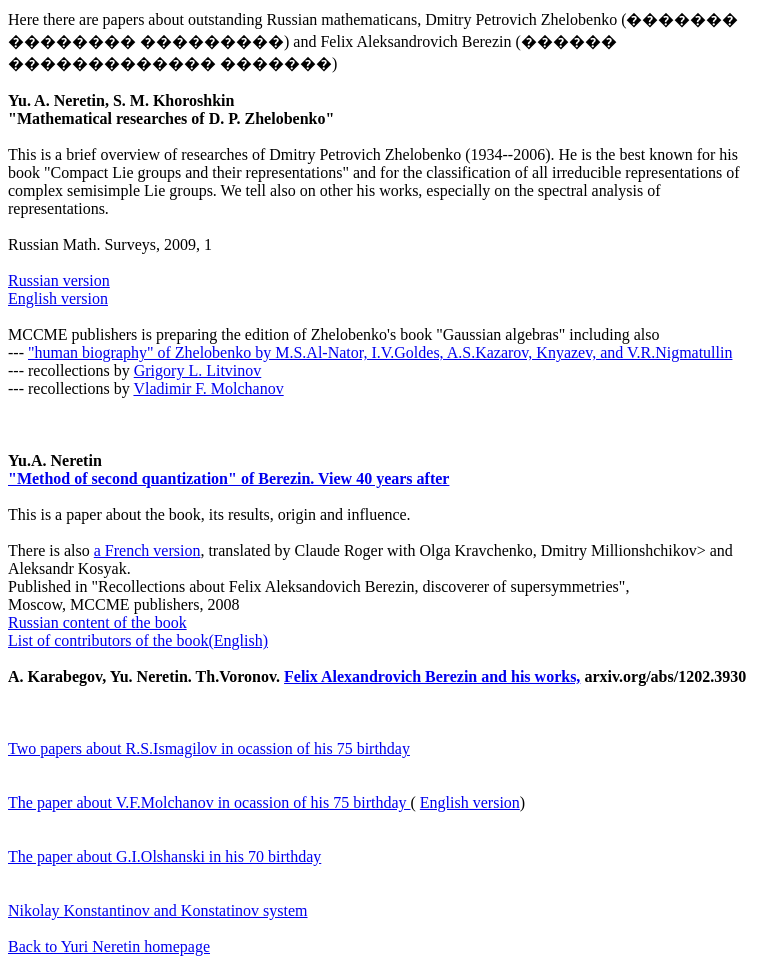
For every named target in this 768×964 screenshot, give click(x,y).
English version (58, 298)
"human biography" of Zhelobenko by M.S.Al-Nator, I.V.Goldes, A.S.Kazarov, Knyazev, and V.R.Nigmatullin (380, 352)
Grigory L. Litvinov (198, 370)
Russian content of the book (97, 622)
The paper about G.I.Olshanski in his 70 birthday (164, 856)
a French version (147, 550)
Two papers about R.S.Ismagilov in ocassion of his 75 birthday (209, 748)
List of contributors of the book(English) (138, 640)
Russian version (59, 280)
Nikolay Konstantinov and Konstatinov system (158, 910)
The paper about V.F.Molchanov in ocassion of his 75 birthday (209, 802)
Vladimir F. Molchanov (208, 388)
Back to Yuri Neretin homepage (109, 946)
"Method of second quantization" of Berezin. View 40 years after (228, 478)
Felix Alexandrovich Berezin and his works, (432, 676)
